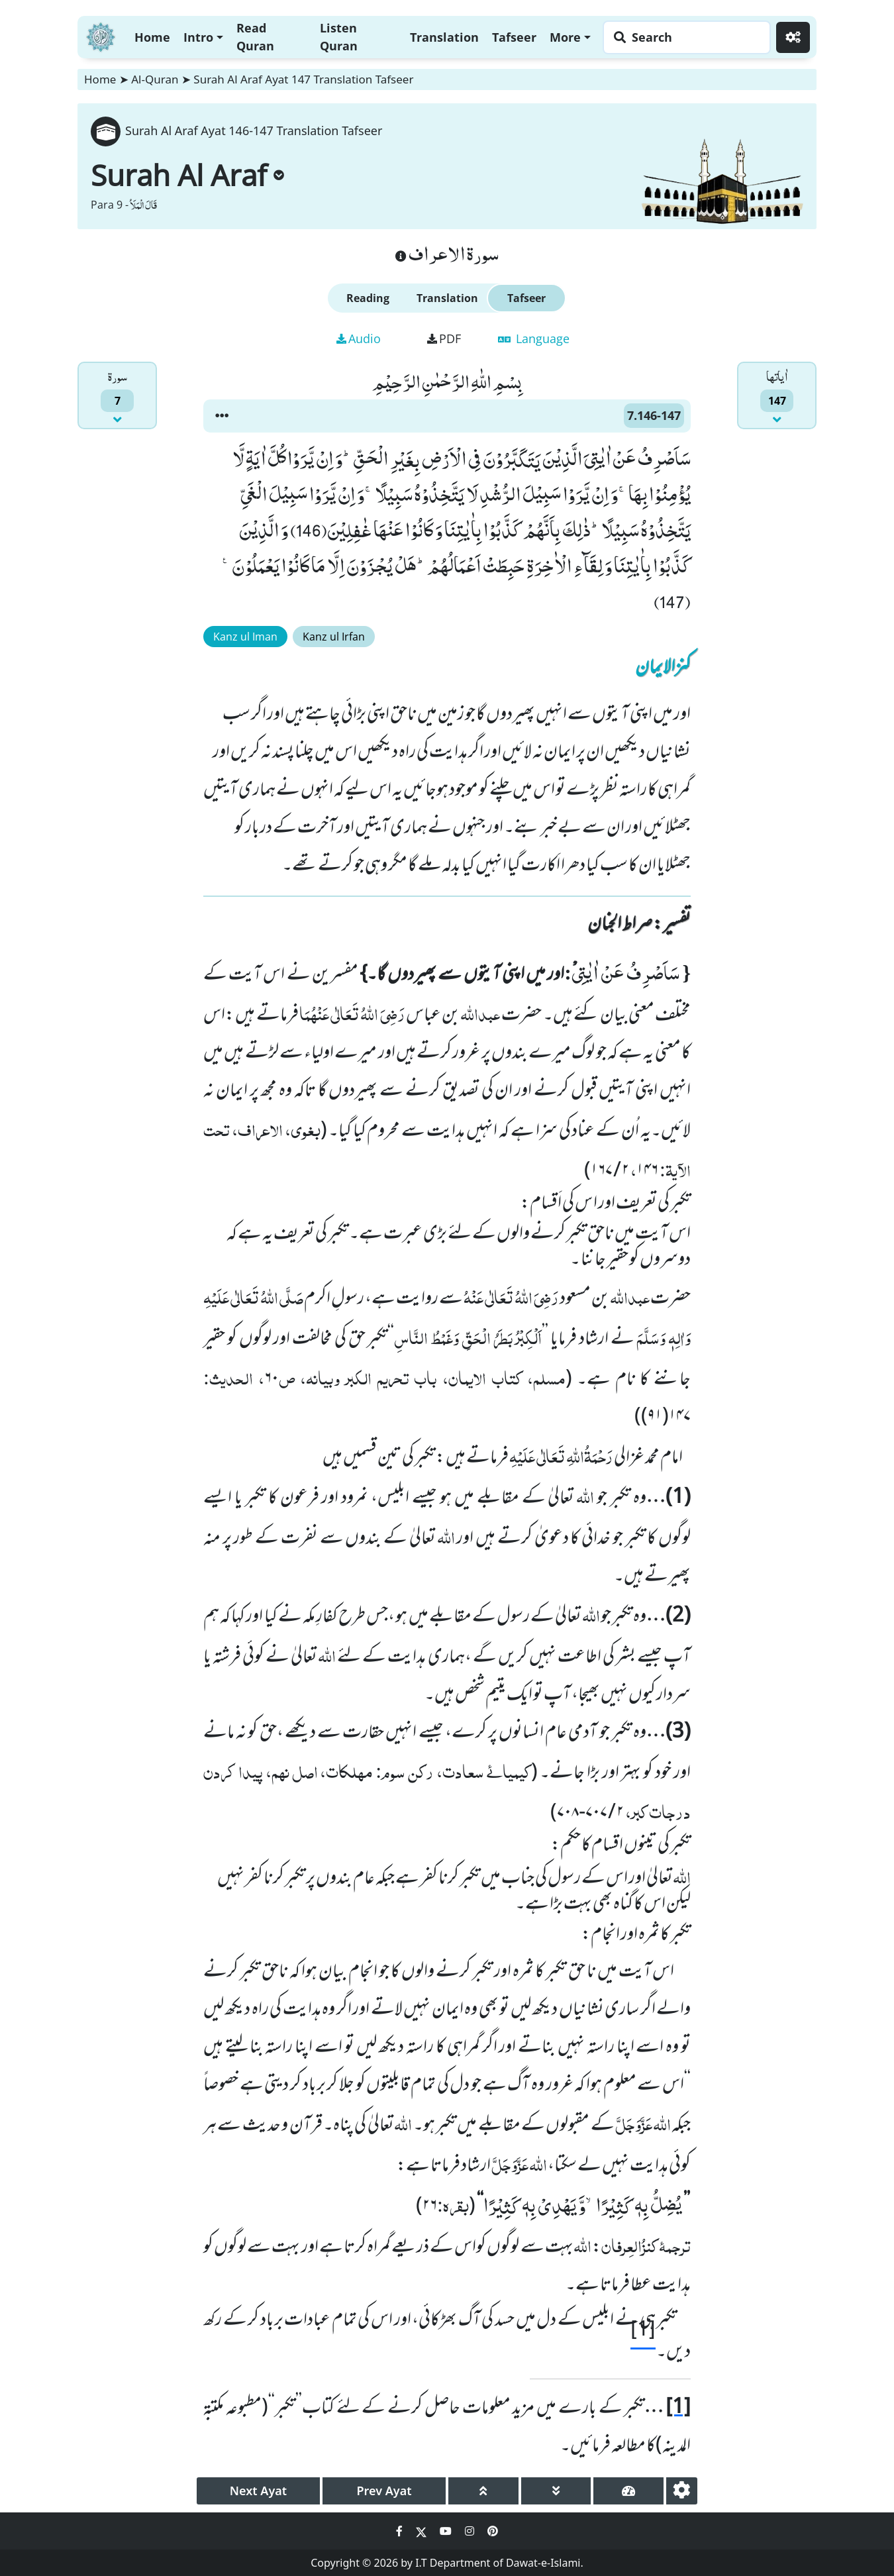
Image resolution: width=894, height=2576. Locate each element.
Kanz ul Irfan (334, 636)
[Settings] (793, 37)
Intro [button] (198, 37)
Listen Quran (339, 37)
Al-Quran (154, 79)
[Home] (100, 35)
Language (534, 338)
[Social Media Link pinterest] (492, 2531)
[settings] (682, 2491)
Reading (367, 298)
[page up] (483, 2491)
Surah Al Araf (187, 175)
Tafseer (514, 37)
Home (152, 37)
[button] (221, 416)
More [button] (565, 37)
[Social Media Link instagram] (471, 2531)
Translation (444, 37)
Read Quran (255, 37)
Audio (358, 338)
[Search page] (683, 37)
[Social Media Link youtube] (447, 2531)
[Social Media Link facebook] (400, 2531)
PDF (444, 338)
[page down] (556, 2491)
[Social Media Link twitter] (422, 2531)
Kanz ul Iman (245, 636)
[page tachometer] (628, 2491)
